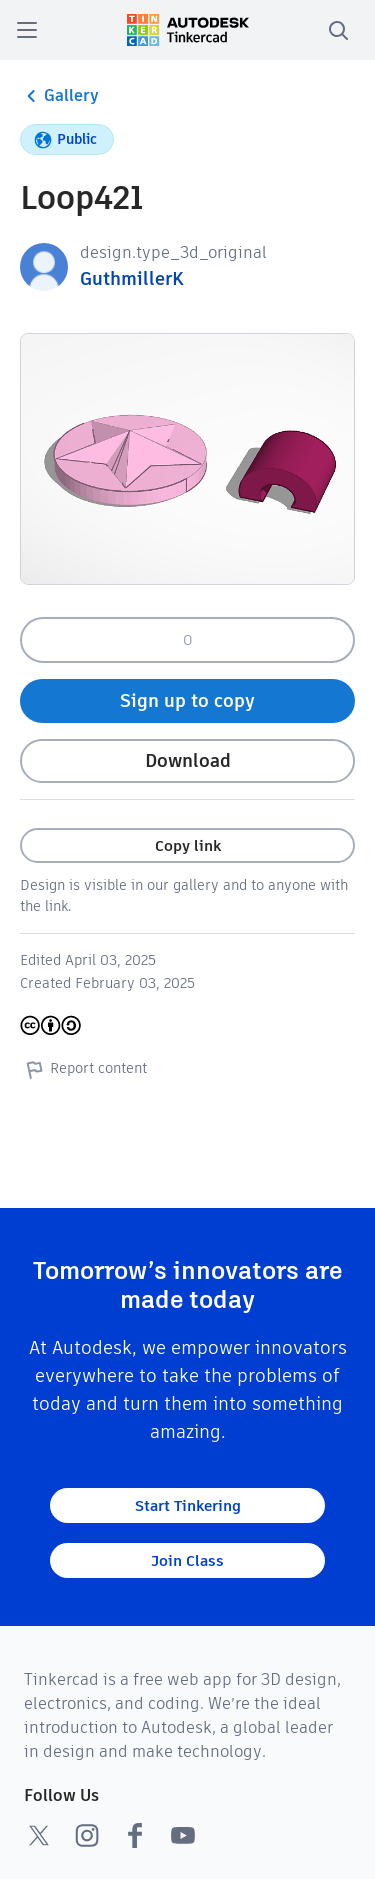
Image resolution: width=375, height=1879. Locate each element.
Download (188, 760)
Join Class (187, 1560)
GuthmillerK (132, 278)
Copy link (188, 845)
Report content (83, 1069)
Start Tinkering (188, 1505)
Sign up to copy (187, 700)
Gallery (59, 96)
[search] (338, 30)
